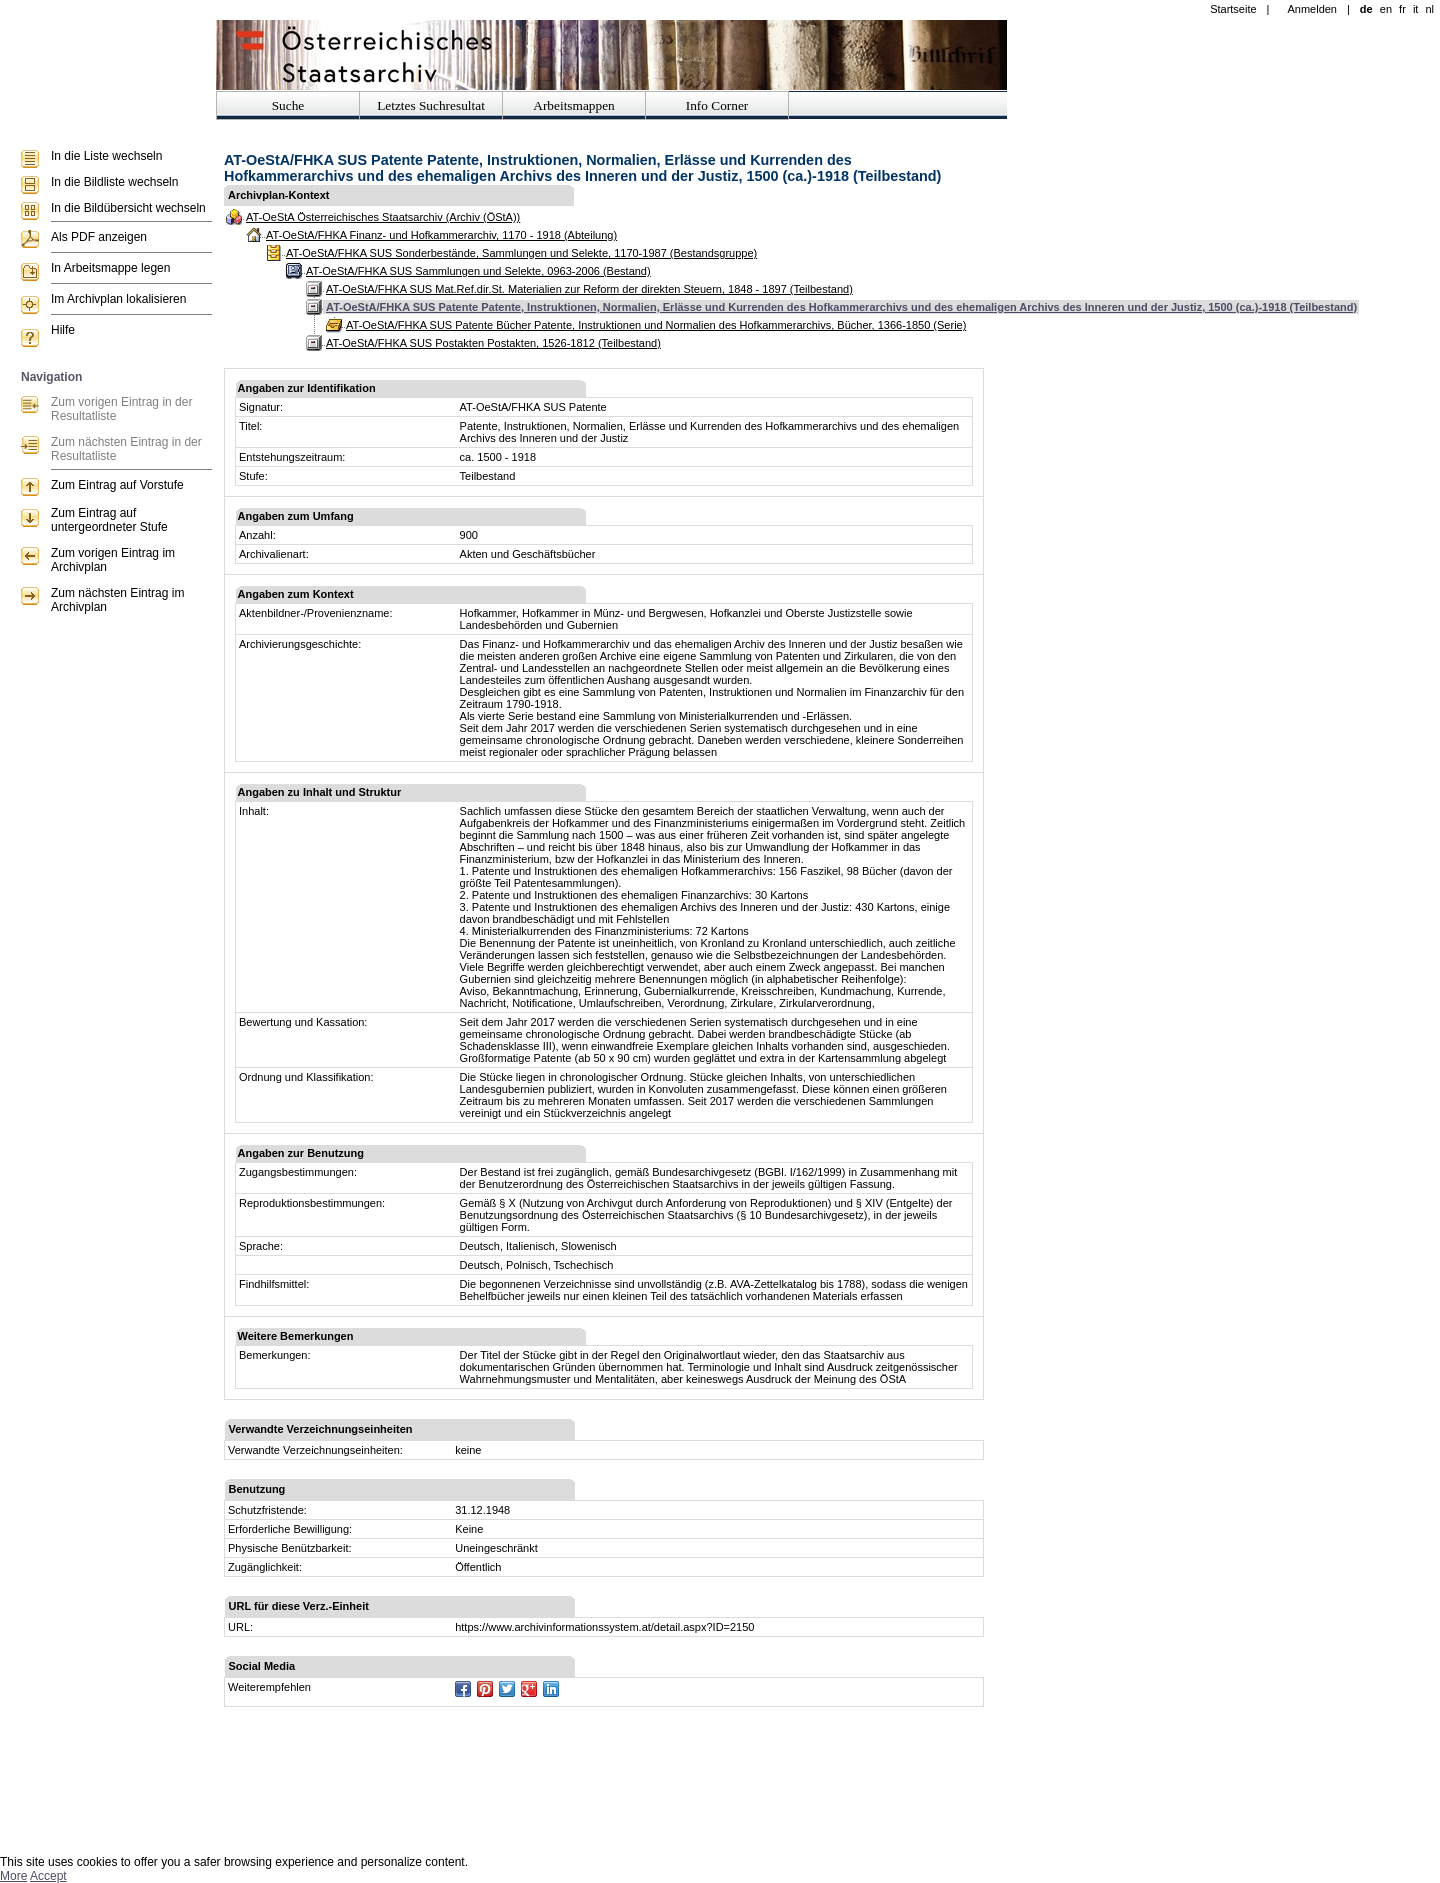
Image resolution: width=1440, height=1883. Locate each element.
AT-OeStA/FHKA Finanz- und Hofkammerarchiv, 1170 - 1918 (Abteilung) (441, 235)
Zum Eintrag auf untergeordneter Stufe (109, 520)
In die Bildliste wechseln (114, 182)
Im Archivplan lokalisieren (118, 299)
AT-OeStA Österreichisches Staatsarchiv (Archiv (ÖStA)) (383, 217)
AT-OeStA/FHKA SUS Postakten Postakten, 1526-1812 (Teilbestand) (493, 343)
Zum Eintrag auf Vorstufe (117, 485)
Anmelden (1312, 9)
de (1366, 9)
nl (1429, 9)
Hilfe (63, 330)
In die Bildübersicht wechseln (128, 208)
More (13, 1876)
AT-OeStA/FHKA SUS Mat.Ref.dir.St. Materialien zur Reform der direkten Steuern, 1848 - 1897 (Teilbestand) (589, 289)
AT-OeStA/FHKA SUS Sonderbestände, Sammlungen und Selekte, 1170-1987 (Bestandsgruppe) (521, 253)
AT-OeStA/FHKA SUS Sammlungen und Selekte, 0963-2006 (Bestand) (478, 271)
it (1416, 9)
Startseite (1233, 9)
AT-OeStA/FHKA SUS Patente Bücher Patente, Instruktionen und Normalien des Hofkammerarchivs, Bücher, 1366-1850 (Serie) (656, 325)
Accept (48, 1876)
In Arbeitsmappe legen (110, 268)
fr (1402, 9)
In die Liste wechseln (106, 156)
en (1386, 9)
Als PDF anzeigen (99, 237)
